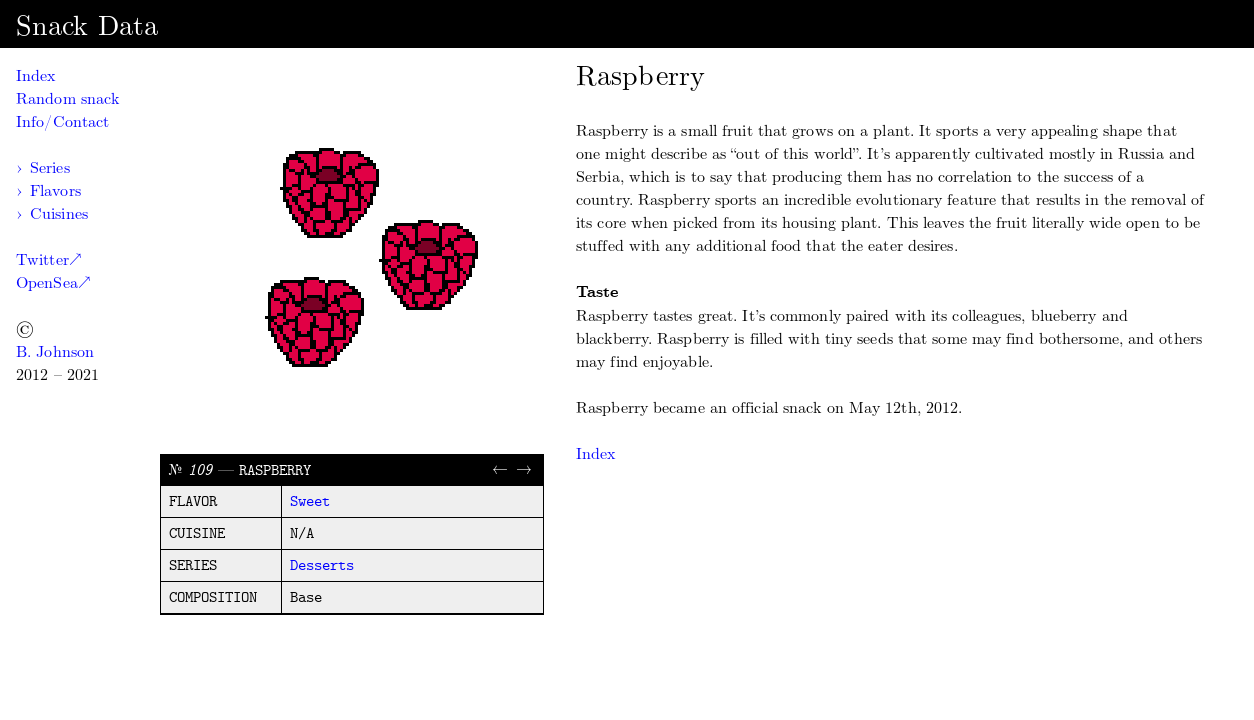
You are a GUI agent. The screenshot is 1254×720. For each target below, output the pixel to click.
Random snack (67, 98)
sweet (310, 502)
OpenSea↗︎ (53, 282)
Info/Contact (62, 121)
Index (36, 75)
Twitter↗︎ (48, 259)
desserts (322, 566)
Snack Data (87, 25)
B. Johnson (55, 351)
